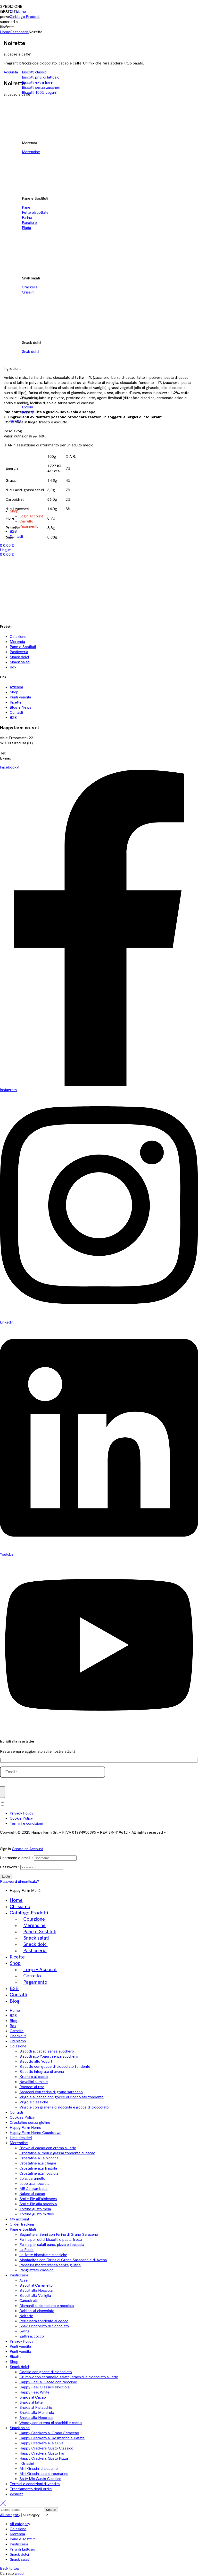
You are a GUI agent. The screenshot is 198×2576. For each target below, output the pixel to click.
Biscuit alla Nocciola (36, 2290)
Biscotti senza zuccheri (41, 87)
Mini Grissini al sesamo (38, 2468)
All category (20, 2523)
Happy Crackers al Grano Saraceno (49, 2432)
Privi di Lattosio (22, 2549)
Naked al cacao (32, 2193)
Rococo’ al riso (31, 2086)
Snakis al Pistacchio (35, 2407)
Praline (27, 412)
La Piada (26, 2249)
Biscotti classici (34, 72)
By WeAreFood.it (181, 1832)
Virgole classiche (33, 2102)
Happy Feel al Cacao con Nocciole (48, 2382)
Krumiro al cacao (33, 2076)
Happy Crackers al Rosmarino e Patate (52, 2438)
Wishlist (16, 2494)
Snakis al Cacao (32, 2397)
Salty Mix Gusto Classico (40, 2478)
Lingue (5, 550)
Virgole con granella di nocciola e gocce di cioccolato (64, 2107)
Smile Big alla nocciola (38, 2203)
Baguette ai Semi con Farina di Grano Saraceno (58, 2234)
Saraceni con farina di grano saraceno (51, 2091)
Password (9, 1867)
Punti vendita (20, 2346)
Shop (15, 1963)
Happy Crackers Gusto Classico (46, 2448)
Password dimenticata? (19, 1881)
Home (15, 2010)
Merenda (17, 2533)
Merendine (31, 151)
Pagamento (35, 1982)
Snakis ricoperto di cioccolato (44, 2326)
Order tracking (22, 2224)
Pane (26, 207)
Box (13, 2025)
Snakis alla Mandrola (36, 2412)
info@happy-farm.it (28, 758)
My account (19, 2219)
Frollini (27, 407)
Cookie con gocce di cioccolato (45, 2371)
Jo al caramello (32, 2178)
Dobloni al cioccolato (36, 2310)
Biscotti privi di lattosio (40, 77)
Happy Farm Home (25, 2127)
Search (51, 2510)
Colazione (34, 1919)
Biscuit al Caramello (36, 2285)
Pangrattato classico (36, 2270)
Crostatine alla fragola (38, 2168)
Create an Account (27, 1848)
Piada (26, 227)
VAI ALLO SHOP (101, 1842)
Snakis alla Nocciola (36, 2417)
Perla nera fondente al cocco (43, 2320)
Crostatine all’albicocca (38, 2158)
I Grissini (26, 2463)
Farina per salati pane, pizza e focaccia (51, 2244)
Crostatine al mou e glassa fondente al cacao (57, 2153)
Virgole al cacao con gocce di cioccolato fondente (61, 2097)
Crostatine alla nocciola (38, 2173)
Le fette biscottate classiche (43, 2254)
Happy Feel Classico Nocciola (44, 2387)
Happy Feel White (34, 2392)
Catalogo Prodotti (29, 1913)
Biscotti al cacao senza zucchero (46, 2051)
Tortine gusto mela (35, 2208)
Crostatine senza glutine (30, 2122)
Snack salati (36, 1938)
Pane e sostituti (22, 2539)
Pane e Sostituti (39, 1931)
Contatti (16, 2112)
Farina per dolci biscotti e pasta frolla (50, 2239)
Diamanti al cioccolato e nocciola (46, 2305)
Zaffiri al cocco (31, 2336)
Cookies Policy (22, 2117)
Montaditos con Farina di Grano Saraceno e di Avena (63, 2259)
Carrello (32, 1976)
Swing (24, 2331)
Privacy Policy (21, 2341)
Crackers (29, 287)
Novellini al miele (33, 2081)
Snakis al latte (31, 2402)
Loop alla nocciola (34, 2183)
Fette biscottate (35, 212)
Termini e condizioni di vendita (35, 2483)
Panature (29, 222)
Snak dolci (30, 351)
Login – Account (40, 1969)
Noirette (26, 2315)
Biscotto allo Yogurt (35, 2061)
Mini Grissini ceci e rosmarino (43, 2473)
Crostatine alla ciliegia (37, 2163)
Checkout (18, 2035)
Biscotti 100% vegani (39, 92)
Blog (14, 2001)
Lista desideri (21, 2137)
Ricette (16, 2356)
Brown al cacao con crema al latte (47, 2147)
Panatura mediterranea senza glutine (50, 2264)
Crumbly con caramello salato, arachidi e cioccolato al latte (68, 2376)
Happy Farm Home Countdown (35, 2132)
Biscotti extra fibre (37, 82)
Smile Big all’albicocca (38, 2198)
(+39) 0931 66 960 (22, 753)
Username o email (16, 1857)
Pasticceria (35, 1950)
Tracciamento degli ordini (31, 2488)
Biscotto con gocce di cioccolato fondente (54, 2066)
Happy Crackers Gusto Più (41, 2453)
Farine (27, 217)
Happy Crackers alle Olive (41, 2443)
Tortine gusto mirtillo (36, 2214)
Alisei (23, 2280)
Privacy (91, 1804)
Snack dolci (35, 1944)
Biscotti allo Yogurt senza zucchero (48, 2056)
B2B (13, 2015)
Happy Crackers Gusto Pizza (43, 2458)
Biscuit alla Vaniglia (35, 2295)
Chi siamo (18, 2041)
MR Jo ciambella (33, 2188)
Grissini (28, 292)
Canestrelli (28, 2300)
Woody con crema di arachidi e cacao (50, 2422)
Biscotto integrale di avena (41, 2071)
